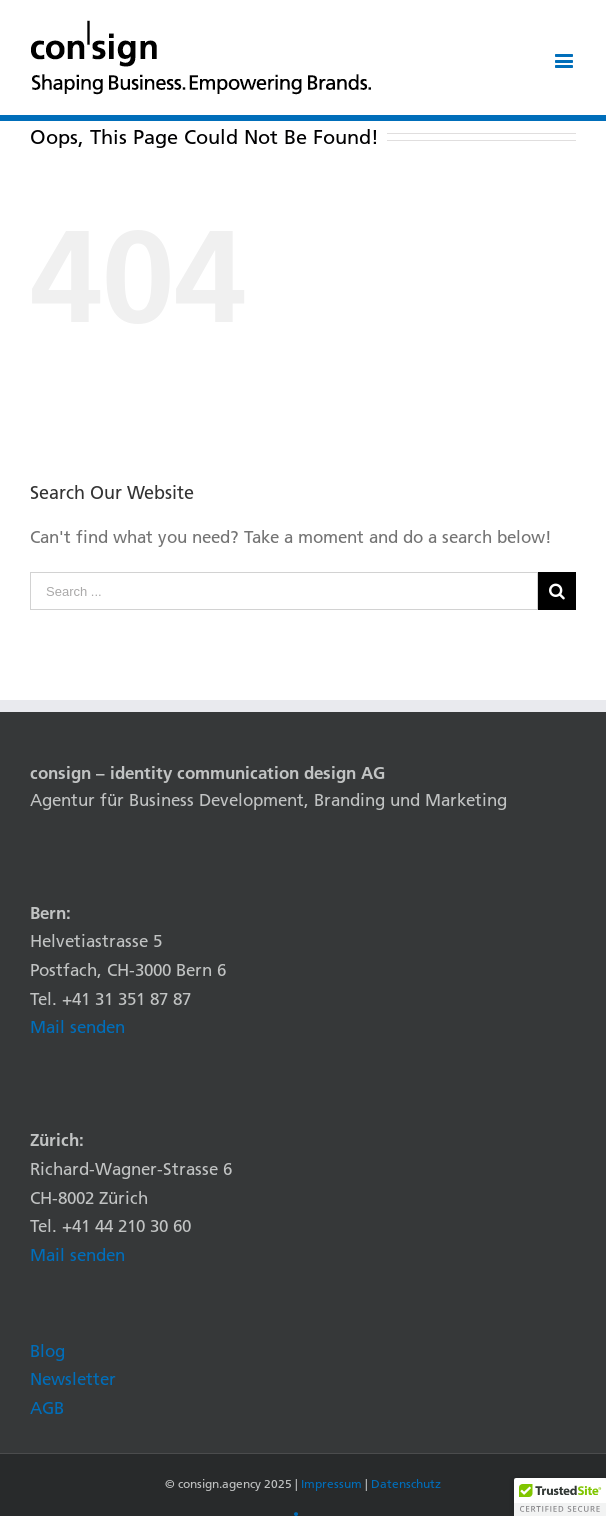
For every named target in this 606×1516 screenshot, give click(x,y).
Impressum (331, 1483)
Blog (47, 1350)
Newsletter (73, 1378)
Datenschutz (406, 1483)
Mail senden (77, 1026)
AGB (47, 1407)
